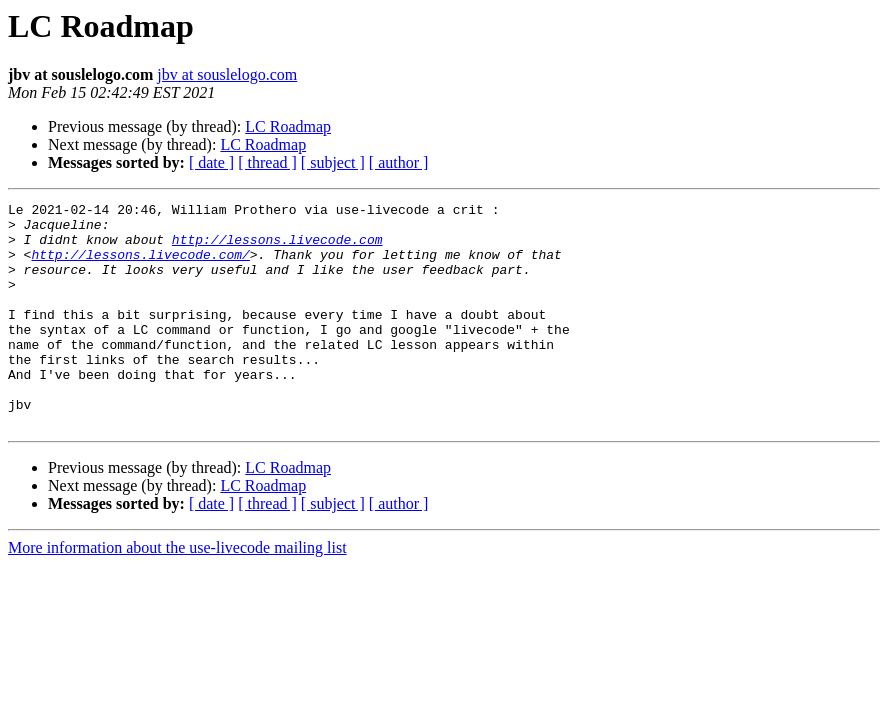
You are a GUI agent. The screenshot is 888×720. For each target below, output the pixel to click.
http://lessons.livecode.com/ (140, 266)
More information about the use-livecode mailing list (177, 592)
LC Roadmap (288, 126)
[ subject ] (333, 162)
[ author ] (399, 162)
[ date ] (211, 162)
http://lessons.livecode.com (277, 248)
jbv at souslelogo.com (227, 74)
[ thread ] (267, 162)
